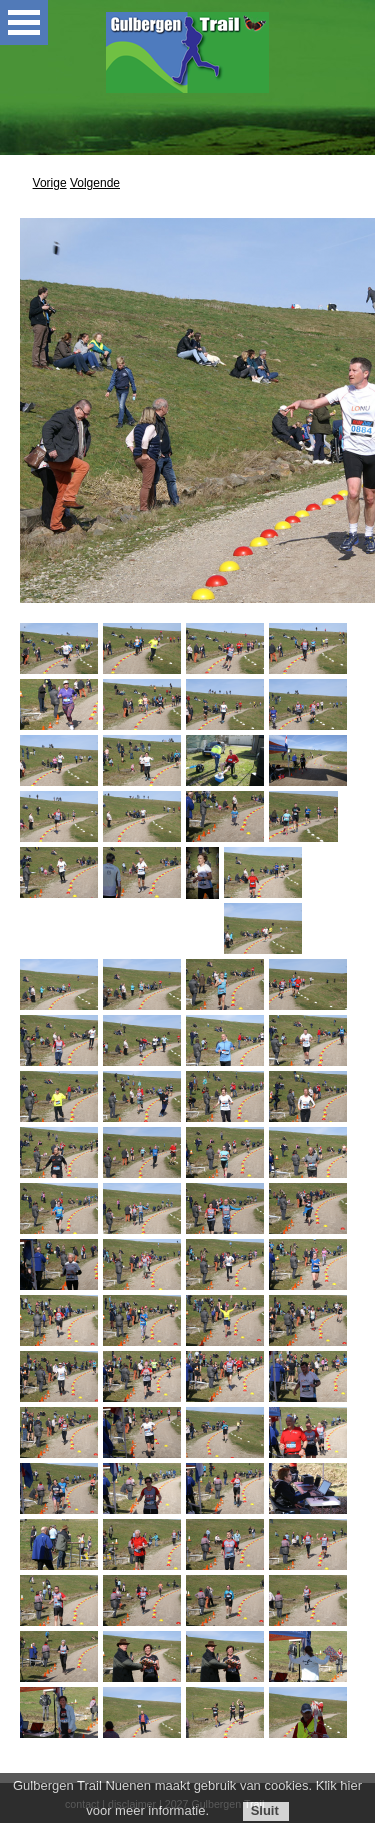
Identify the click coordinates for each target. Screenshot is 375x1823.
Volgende (95, 183)
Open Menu (24, 22)
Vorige (50, 183)
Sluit (265, 1810)
